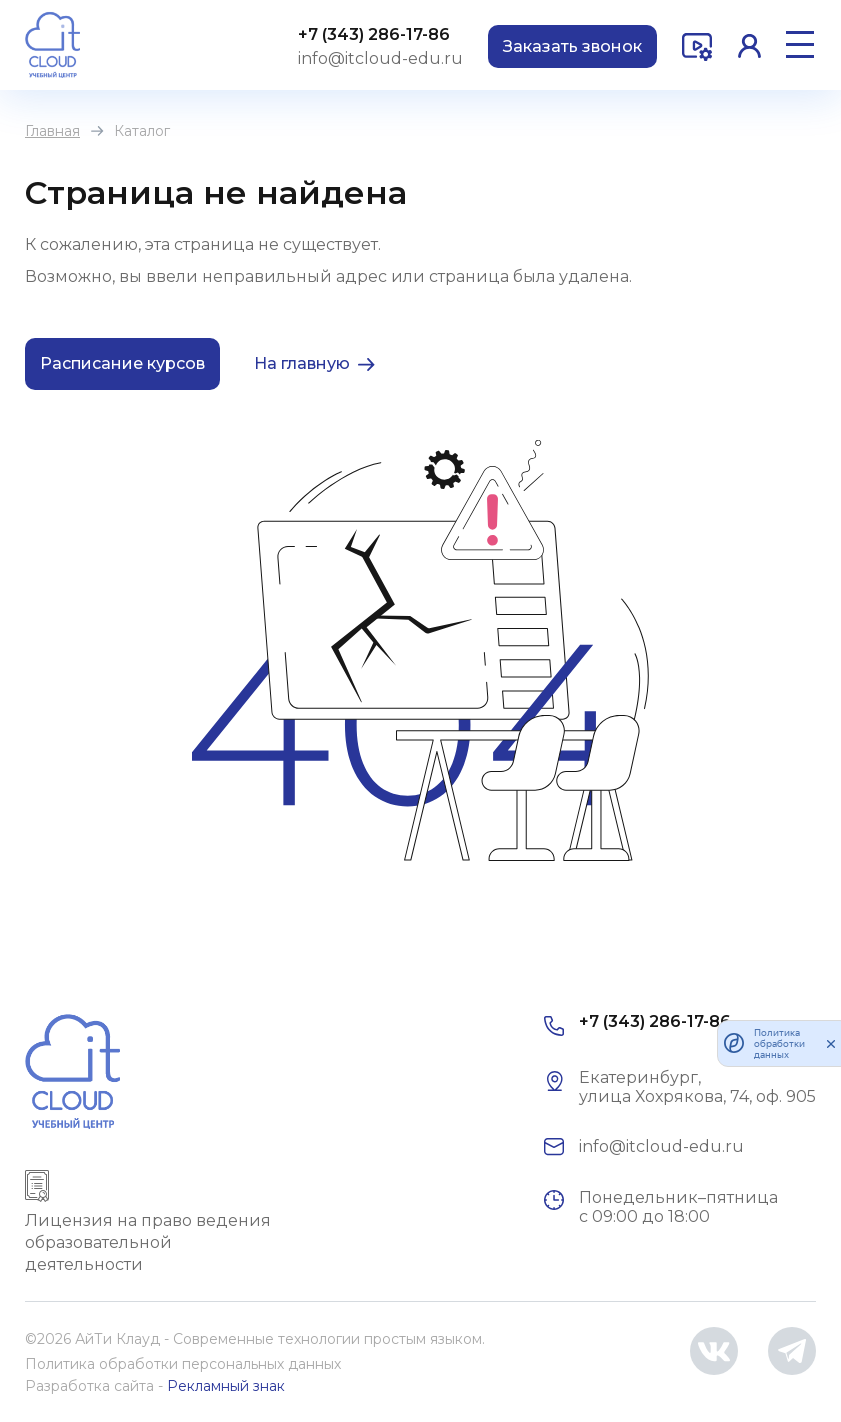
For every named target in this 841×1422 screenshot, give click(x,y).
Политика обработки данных (779, 1043)
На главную (302, 363)
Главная (52, 131)
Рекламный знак (226, 1386)
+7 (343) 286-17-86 (374, 34)
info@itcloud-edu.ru (380, 58)
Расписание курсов (122, 363)
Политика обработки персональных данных (183, 1364)
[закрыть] (831, 1043)
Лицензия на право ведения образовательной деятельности (148, 1242)
